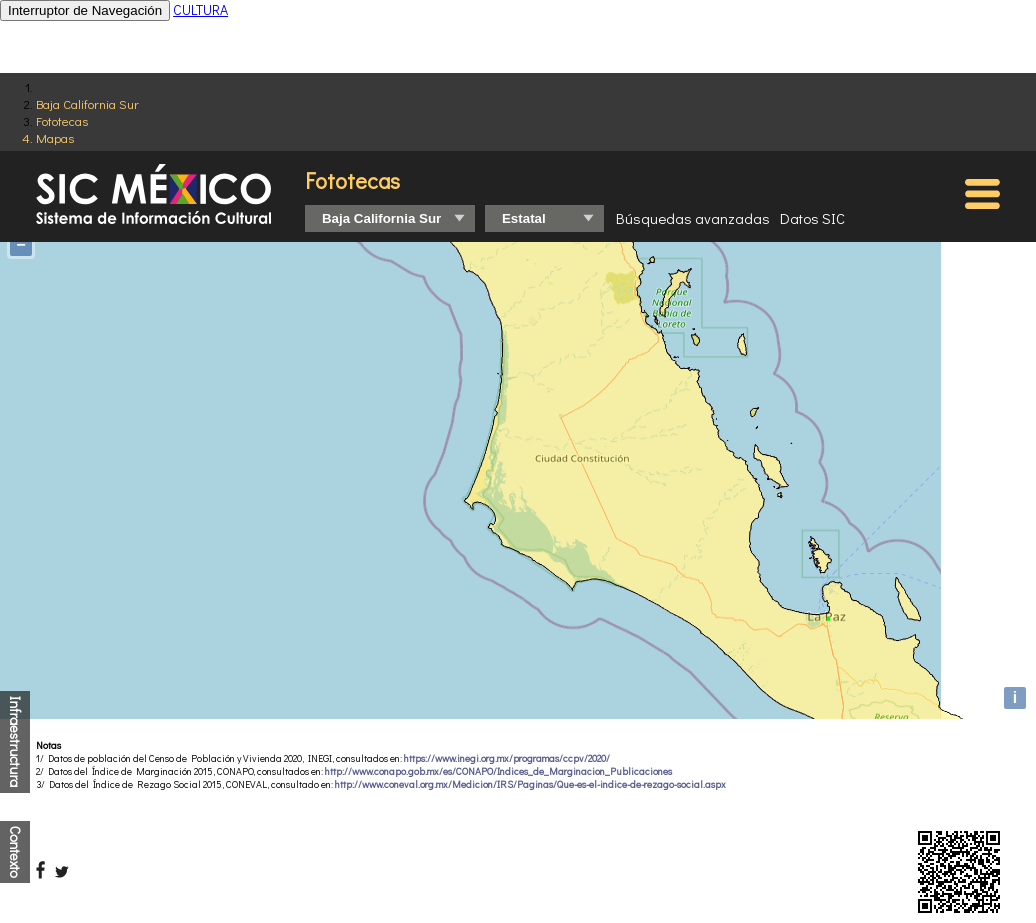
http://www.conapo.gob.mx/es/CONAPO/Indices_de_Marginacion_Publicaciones (498, 771)
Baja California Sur (87, 103)
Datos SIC (812, 218)
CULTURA (200, 9)
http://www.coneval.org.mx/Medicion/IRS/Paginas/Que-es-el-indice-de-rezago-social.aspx (530, 784)
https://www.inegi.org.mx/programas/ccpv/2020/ (507, 758)
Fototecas (62, 120)
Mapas (55, 137)
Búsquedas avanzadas (693, 218)
